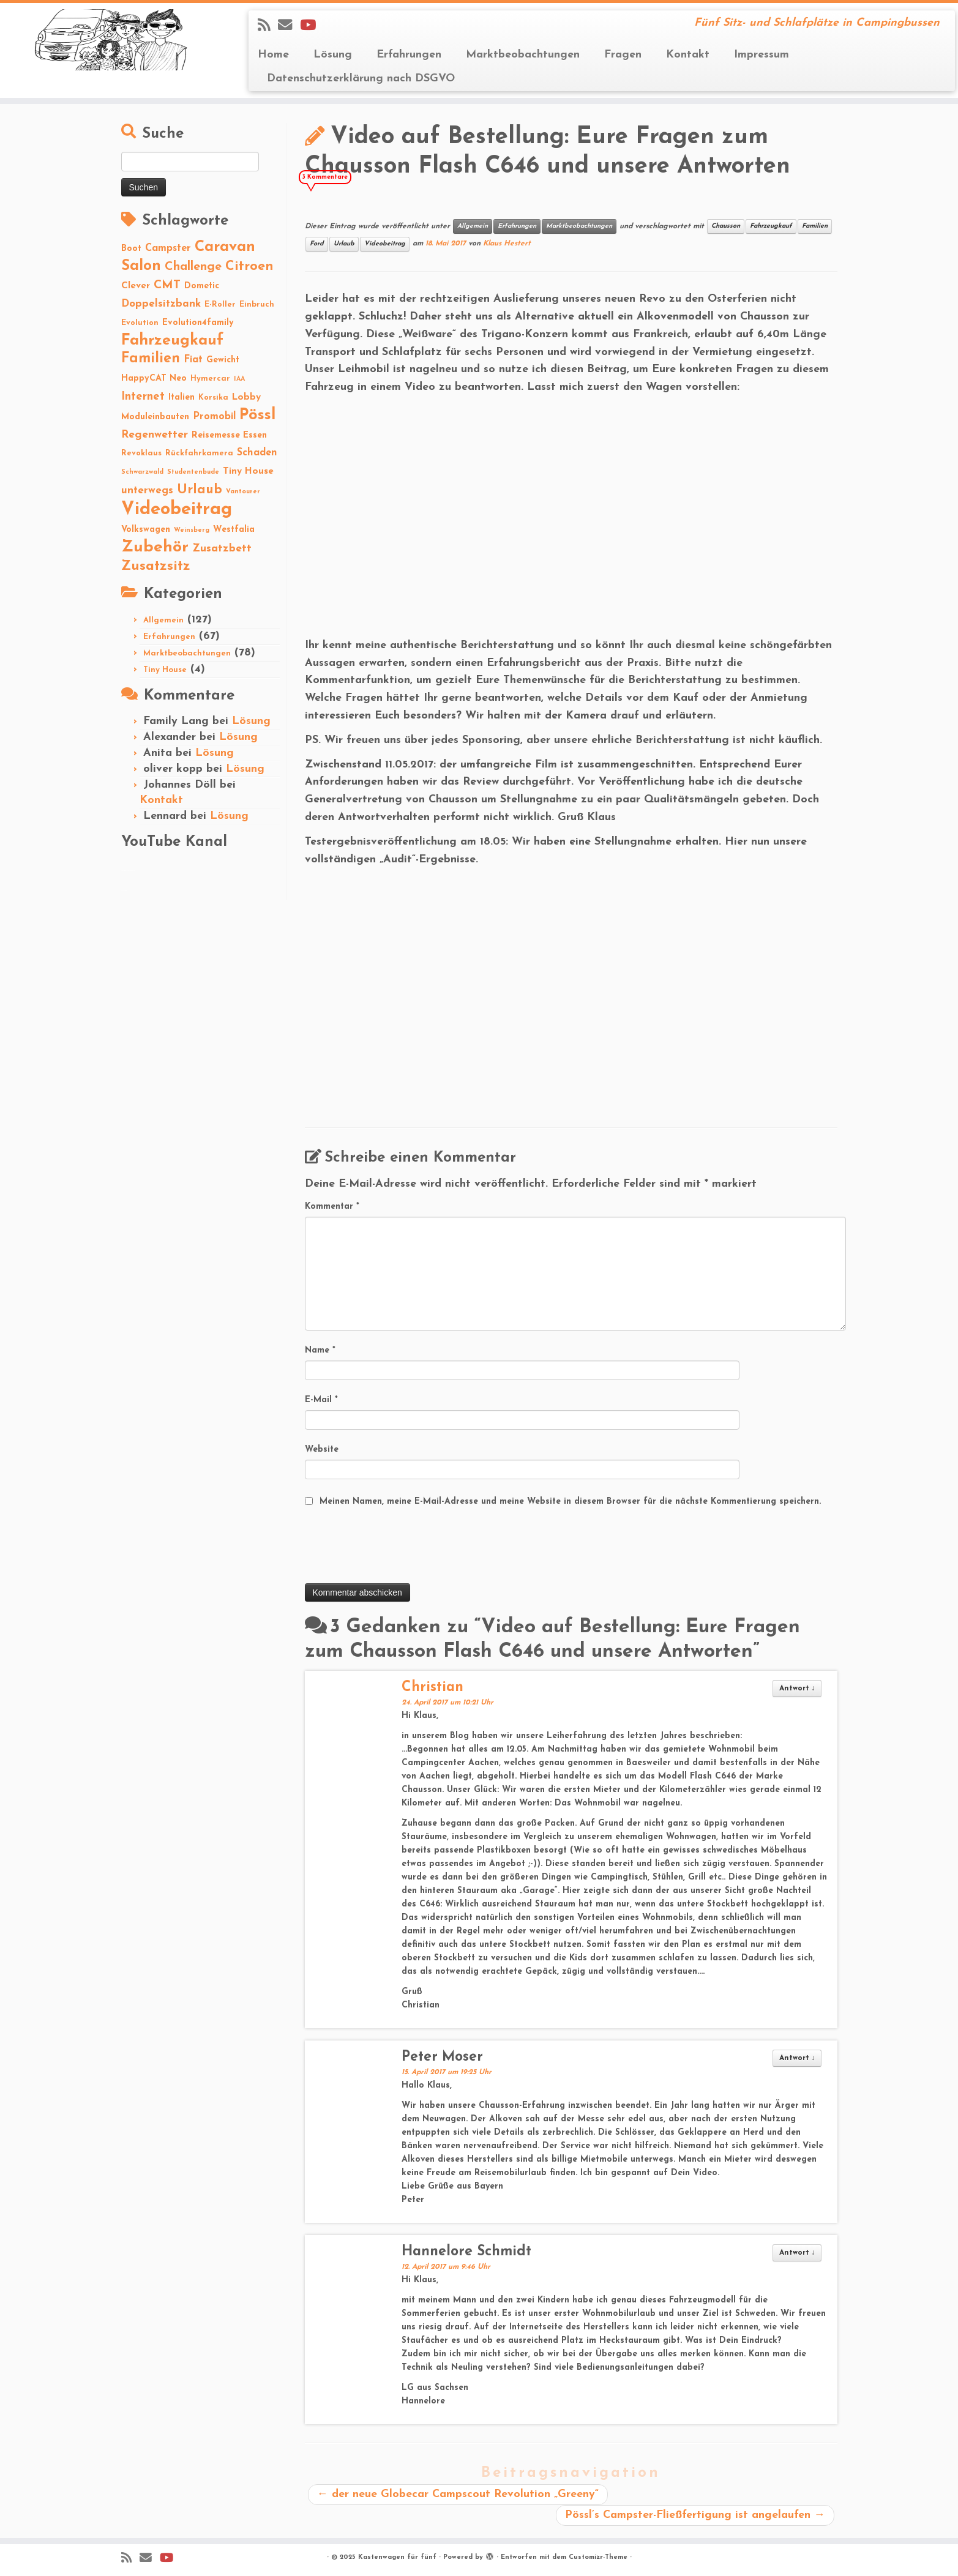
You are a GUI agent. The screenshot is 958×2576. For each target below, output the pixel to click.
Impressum (761, 55)
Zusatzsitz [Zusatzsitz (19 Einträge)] (155, 566)
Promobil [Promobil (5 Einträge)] (214, 417)
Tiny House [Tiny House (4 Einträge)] (248, 471)
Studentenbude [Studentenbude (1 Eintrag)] (193, 472)
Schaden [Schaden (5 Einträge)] (257, 453)
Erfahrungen (408, 55)
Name (320, 1350)
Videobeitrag (384, 244)
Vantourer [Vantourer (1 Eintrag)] (243, 491)
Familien (815, 226)
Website (322, 1449)
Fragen (623, 55)
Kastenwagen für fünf (397, 2557)
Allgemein (163, 620)
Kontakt (687, 55)
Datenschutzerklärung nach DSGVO (361, 78)
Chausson (725, 226)
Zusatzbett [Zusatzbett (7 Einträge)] (222, 548)
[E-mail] (289, 26)
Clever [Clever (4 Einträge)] (135, 286)
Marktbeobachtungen (523, 55)
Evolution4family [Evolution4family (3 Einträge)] (198, 322)
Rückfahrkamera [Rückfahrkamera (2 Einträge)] (199, 453)
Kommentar (332, 1206)
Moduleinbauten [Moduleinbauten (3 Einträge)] (155, 417)
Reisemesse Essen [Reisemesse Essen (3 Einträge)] (229, 435)
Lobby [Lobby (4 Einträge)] (246, 397)
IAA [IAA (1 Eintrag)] (239, 379)
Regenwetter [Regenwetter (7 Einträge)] (154, 435)
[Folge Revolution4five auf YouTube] (312, 26)
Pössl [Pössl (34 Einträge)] (257, 415)
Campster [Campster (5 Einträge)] (168, 248)
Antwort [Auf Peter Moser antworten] (797, 2058)
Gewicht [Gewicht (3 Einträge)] (222, 360)
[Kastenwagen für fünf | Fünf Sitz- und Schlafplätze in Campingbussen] (110, 39)
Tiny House (165, 670)
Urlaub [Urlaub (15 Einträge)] (199, 489)
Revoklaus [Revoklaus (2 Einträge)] (141, 453)
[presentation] (398, 1547)
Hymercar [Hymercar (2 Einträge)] (210, 379)
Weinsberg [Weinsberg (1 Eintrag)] (191, 530)
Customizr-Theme (598, 2557)
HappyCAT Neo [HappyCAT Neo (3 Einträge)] (154, 378)
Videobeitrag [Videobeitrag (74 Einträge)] (176, 509)
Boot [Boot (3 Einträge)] (131, 248)
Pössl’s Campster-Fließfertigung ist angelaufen (695, 2515)
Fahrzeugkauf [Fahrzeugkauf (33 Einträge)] (172, 340)
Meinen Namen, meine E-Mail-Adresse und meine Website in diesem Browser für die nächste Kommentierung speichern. (570, 1501)
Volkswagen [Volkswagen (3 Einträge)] (145, 529)
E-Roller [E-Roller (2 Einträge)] (220, 304)
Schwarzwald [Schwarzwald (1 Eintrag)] (142, 472)
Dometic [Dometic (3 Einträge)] (201, 286)
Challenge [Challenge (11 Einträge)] (193, 267)
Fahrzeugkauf (771, 226)
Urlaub (344, 244)
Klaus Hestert (507, 243)
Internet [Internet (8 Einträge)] (143, 397)
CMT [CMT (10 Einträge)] (167, 285)
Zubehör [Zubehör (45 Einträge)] (155, 547)
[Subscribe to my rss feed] (268, 26)
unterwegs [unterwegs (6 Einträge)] (147, 490)
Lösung (332, 55)
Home (273, 55)
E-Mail (321, 1400)
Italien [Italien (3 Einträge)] (181, 397)
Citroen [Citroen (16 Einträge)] (249, 266)
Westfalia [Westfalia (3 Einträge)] (234, 529)
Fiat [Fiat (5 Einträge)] (193, 360)
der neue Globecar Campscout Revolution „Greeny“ (458, 2494)
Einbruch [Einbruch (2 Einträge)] (256, 304)
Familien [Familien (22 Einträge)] (150, 359)
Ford (317, 244)
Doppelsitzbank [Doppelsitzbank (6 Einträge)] (161, 304)
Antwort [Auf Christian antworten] (797, 1688)
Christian (432, 1688)
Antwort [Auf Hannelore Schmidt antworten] (797, 2253)
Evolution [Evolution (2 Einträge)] (140, 323)
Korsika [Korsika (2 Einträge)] (213, 397)
